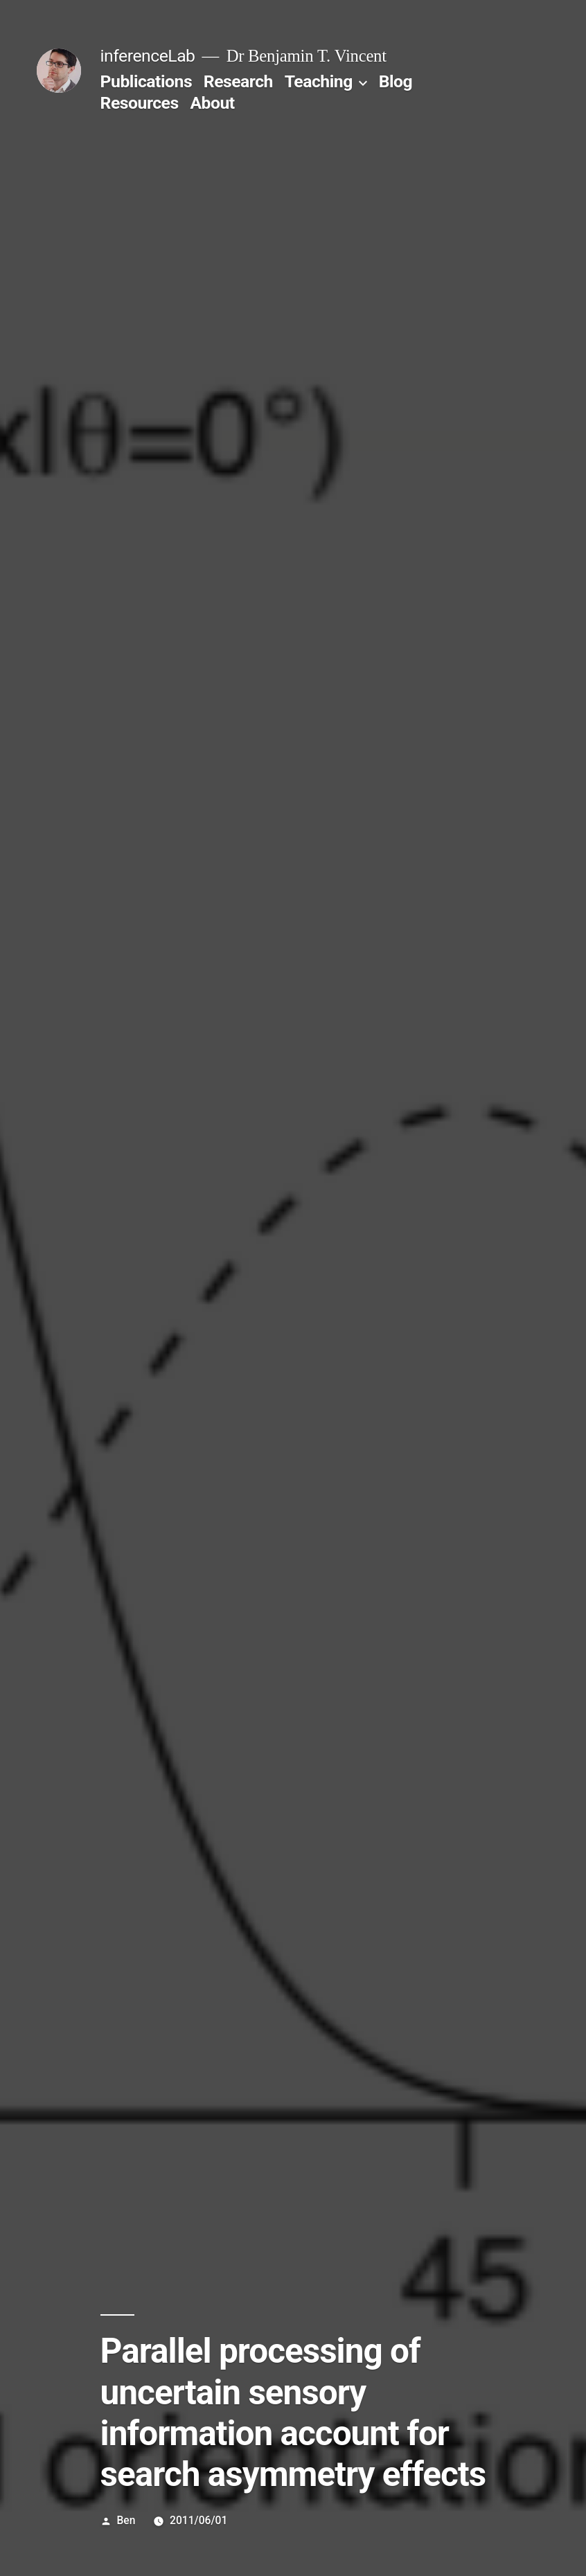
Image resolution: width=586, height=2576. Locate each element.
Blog (395, 81)
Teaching (319, 81)
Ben (125, 2520)
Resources (139, 103)
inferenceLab (147, 56)
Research (238, 81)
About (212, 103)
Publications (146, 81)
